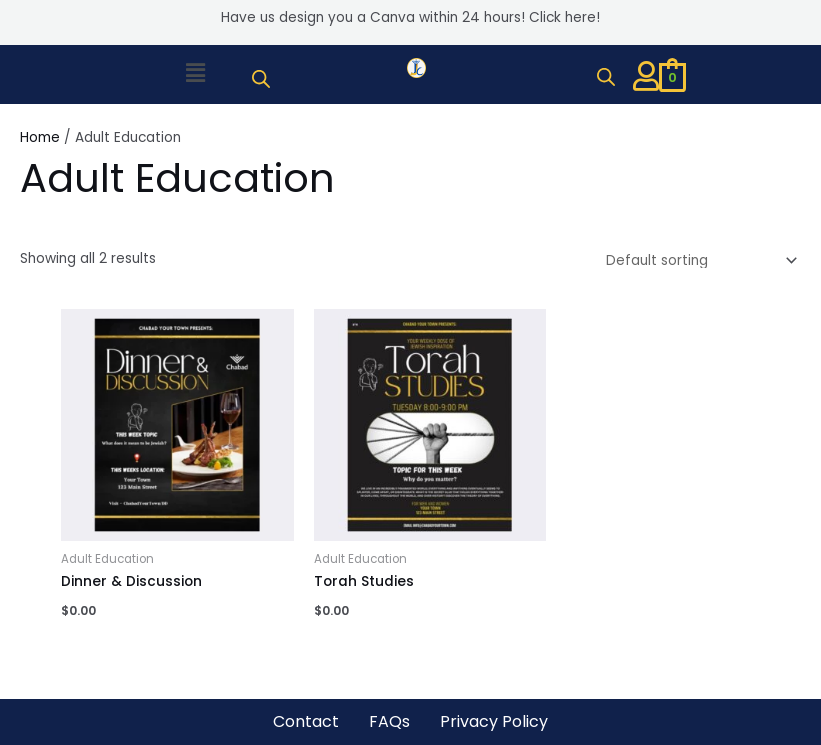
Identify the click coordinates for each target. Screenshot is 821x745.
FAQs (389, 721)
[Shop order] (698, 260)
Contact (306, 721)
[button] (195, 74)
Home (40, 137)
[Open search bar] (261, 79)
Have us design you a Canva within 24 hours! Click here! (410, 17)
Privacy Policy (494, 721)
